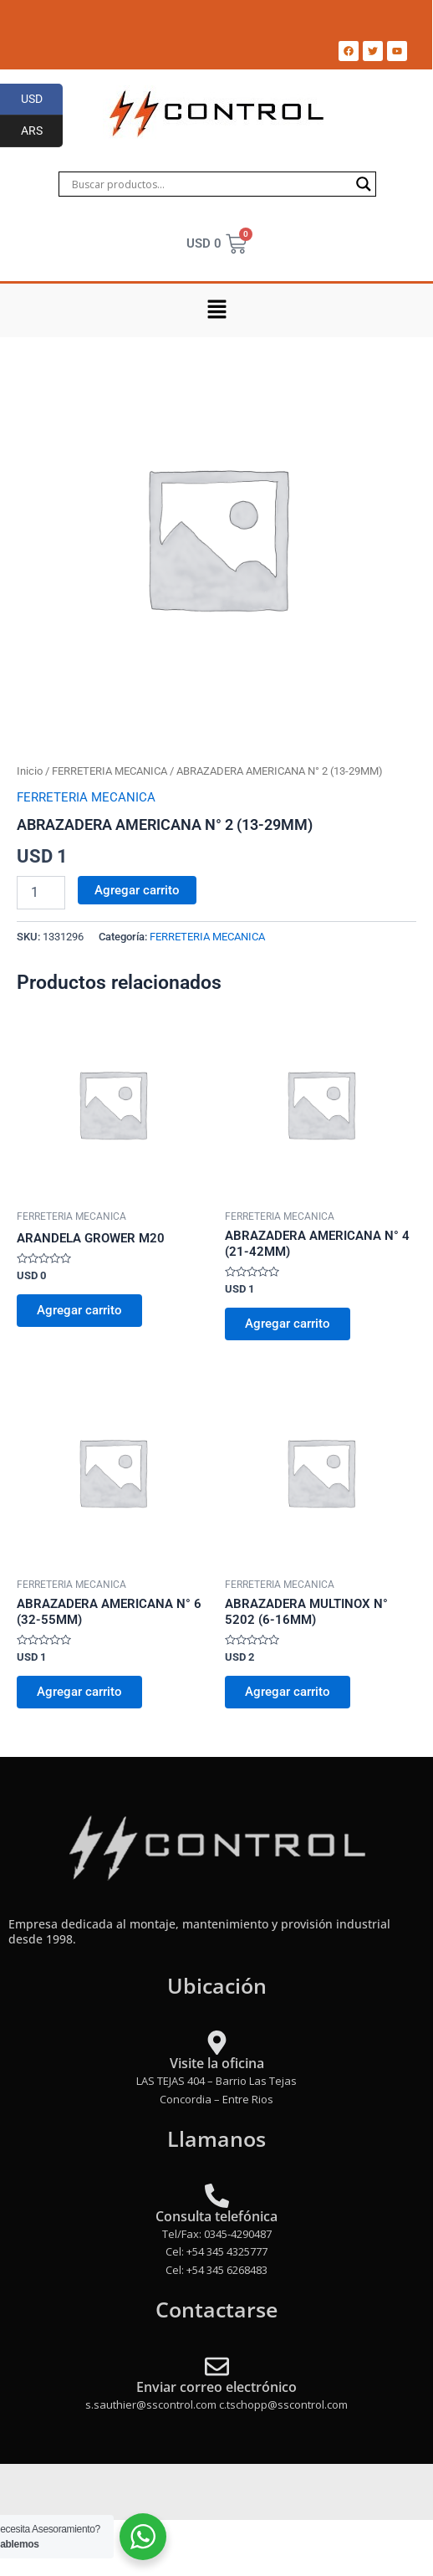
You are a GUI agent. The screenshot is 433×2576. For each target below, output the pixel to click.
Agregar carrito (137, 890)
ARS (42, 131)
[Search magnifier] (363, 184)
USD (42, 99)
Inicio (30, 771)
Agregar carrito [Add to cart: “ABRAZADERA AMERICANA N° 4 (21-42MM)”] (287, 1323)
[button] (216, 310)
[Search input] (210, 184)
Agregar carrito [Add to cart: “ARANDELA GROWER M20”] (79, 1310)
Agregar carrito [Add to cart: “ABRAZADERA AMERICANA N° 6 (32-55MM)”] (79, 1691)
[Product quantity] (41, 892)
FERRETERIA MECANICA (109, 771)
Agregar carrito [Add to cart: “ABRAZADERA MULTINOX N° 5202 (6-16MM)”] (287, 1691)
